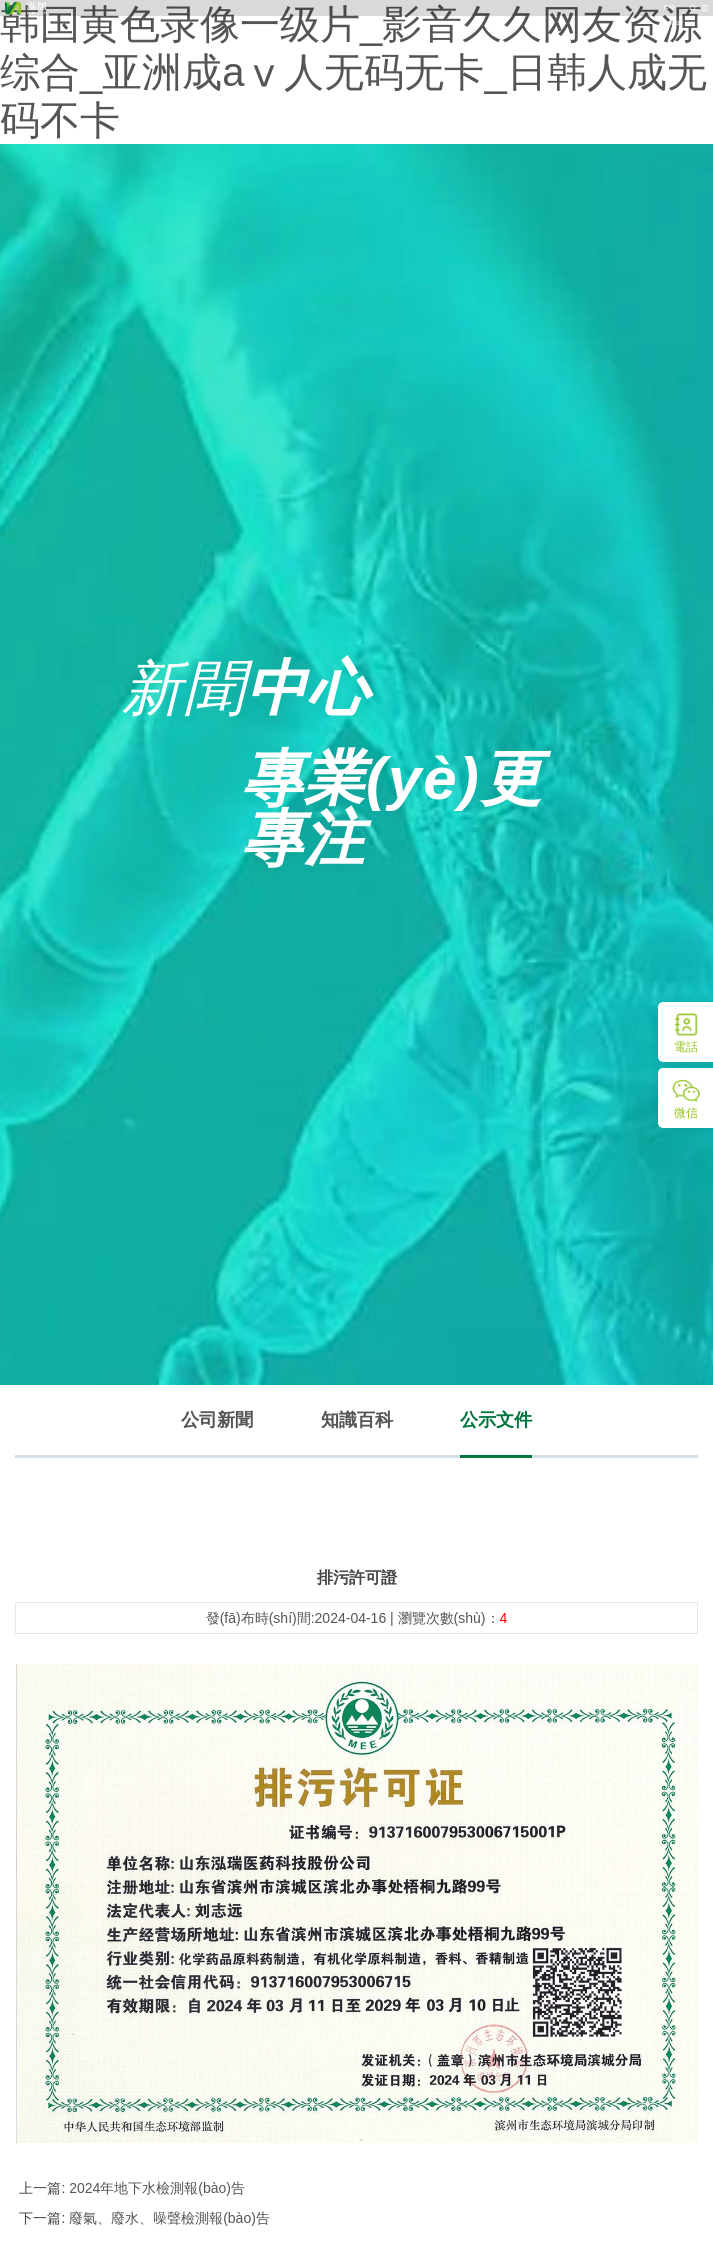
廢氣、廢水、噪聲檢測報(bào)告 (167, 2218)
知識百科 (357, 1420)
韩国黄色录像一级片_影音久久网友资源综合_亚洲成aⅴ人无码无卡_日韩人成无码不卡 (353, 72)
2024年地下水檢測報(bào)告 (155, 2188)
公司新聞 (217, 1420)
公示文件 (496, 1420)
